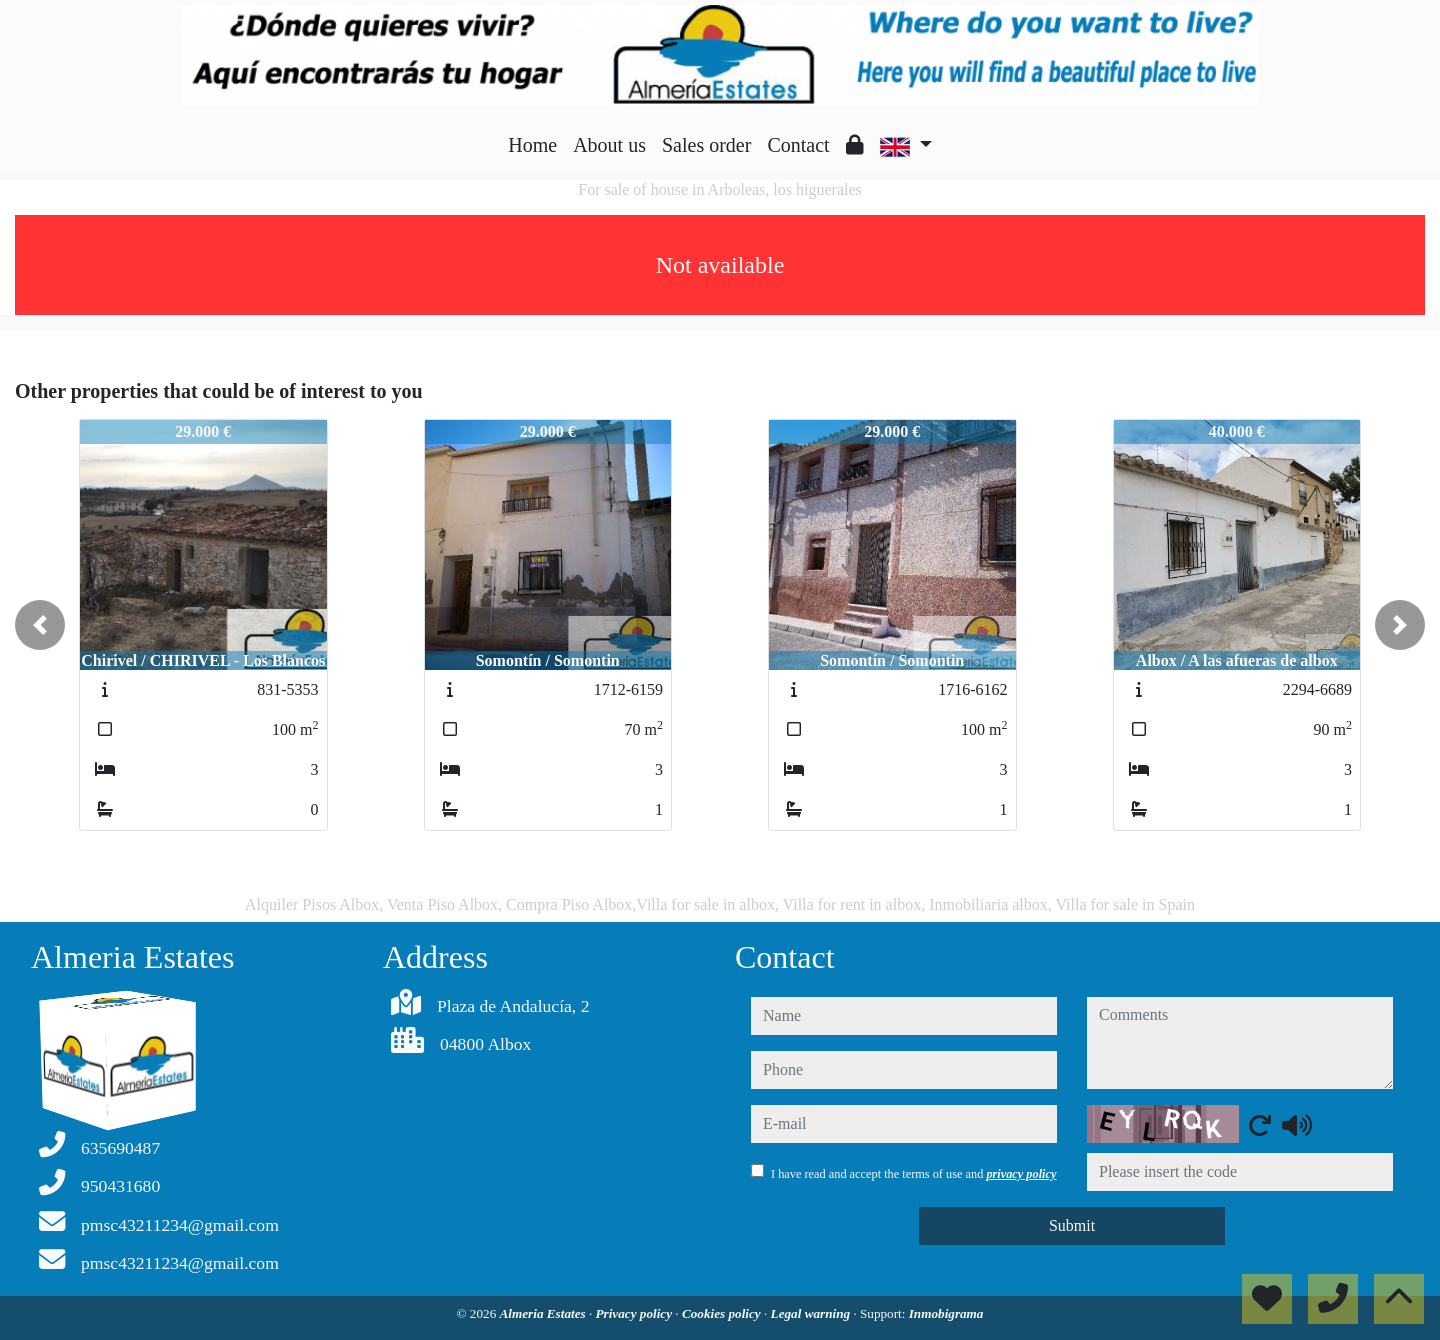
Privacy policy (636, 1313)
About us (609, 145)
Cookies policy (723, 1313)
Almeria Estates (544, 1313)
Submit (1072, 1225)
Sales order (706, 145)
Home (532, 145)
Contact (798, 145)
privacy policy (1021, 1174)
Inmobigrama (946, 1313)
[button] (40, 625)
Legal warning (812, 1313)
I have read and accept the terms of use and (913, 1174)
